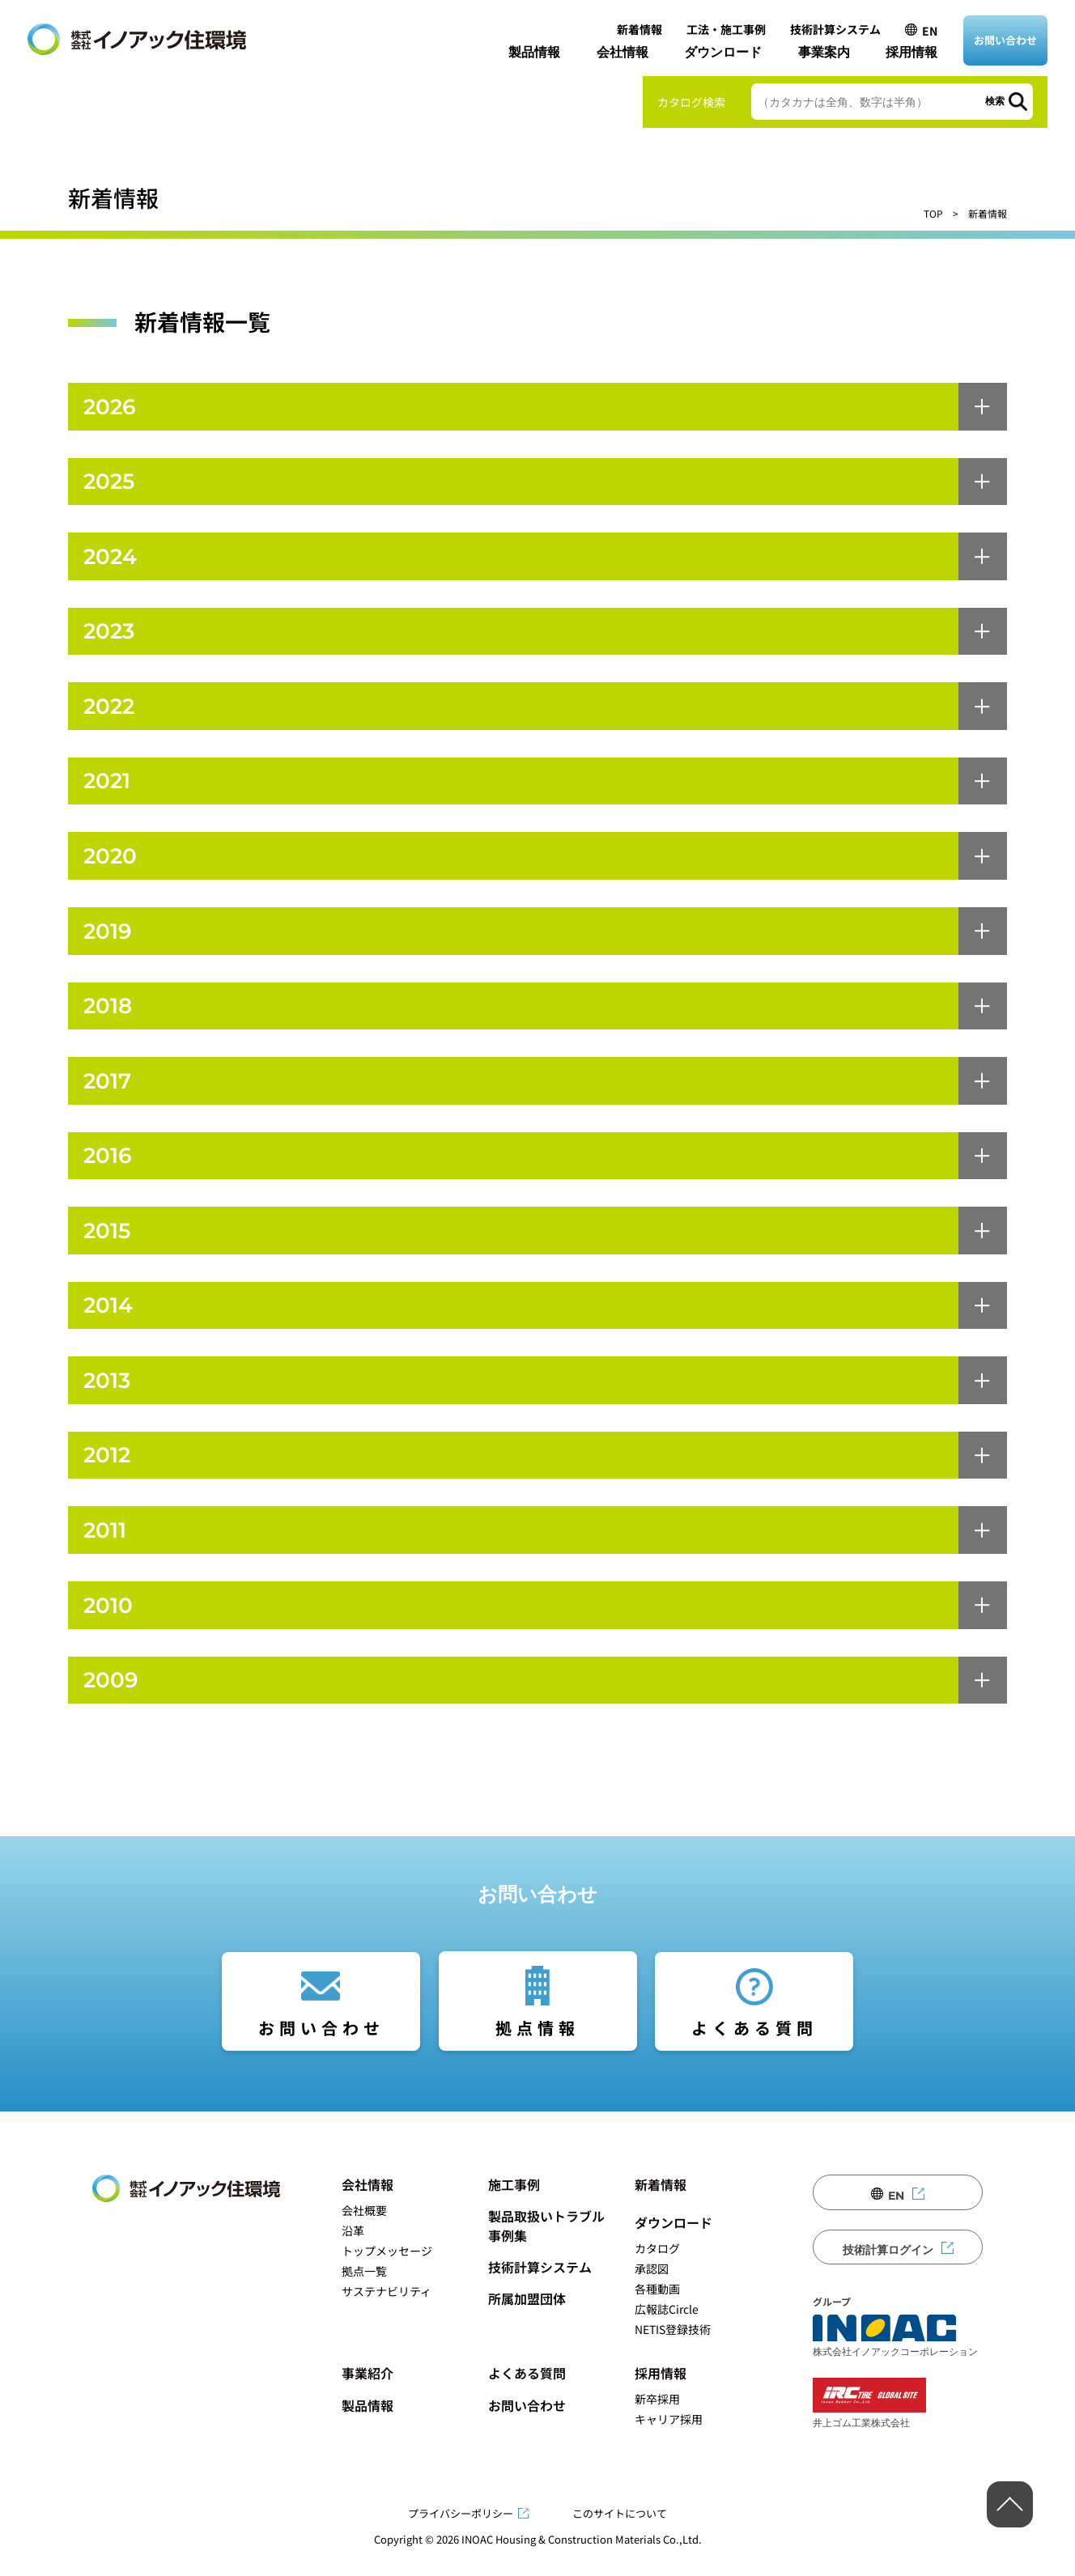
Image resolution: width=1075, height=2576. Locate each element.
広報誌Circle (667, 2330)
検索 (995, 101)
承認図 (652, 2289)
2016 (109, 1168)
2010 (109, 1624)
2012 (108, 1472)
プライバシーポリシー (460, 2534)
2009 (112, 1700)
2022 (111, 711)
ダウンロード (723, 52)
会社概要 (364, 2231)
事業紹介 (367, 2394)
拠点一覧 (364, 2292)
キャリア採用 (669, 2440)
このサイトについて (619, 2534)
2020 (111, 864)
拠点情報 (537, 2048)
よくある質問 (754, 2048)
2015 (108, 1244)
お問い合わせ (1005, 40)
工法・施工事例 (726, 29)
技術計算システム (835, 29)
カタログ (657, 2269)
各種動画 (657, 2310)
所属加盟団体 (527, 2319)
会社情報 (622, 52)
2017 (108, 1092)
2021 (108, 787)
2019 (109, 940)
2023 (111, 635)
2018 (109, 1016)
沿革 (353, 2251)
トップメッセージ (387, 2272)
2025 (111, 483)
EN (929, 31)
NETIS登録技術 (673, 2350)
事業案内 (824, 52)
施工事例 (514, 2205)
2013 (108, 1396)
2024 (111, 559)
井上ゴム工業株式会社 (869, 2424)
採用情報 (911, 52)
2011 (106, 1548)
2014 (109, 1320)
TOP (933, 213)
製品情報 (534, 52)
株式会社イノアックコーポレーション (895, 2357)
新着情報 (639, 29)
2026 (111, 407)
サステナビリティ (386, 2312)
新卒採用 (657, 2420)
